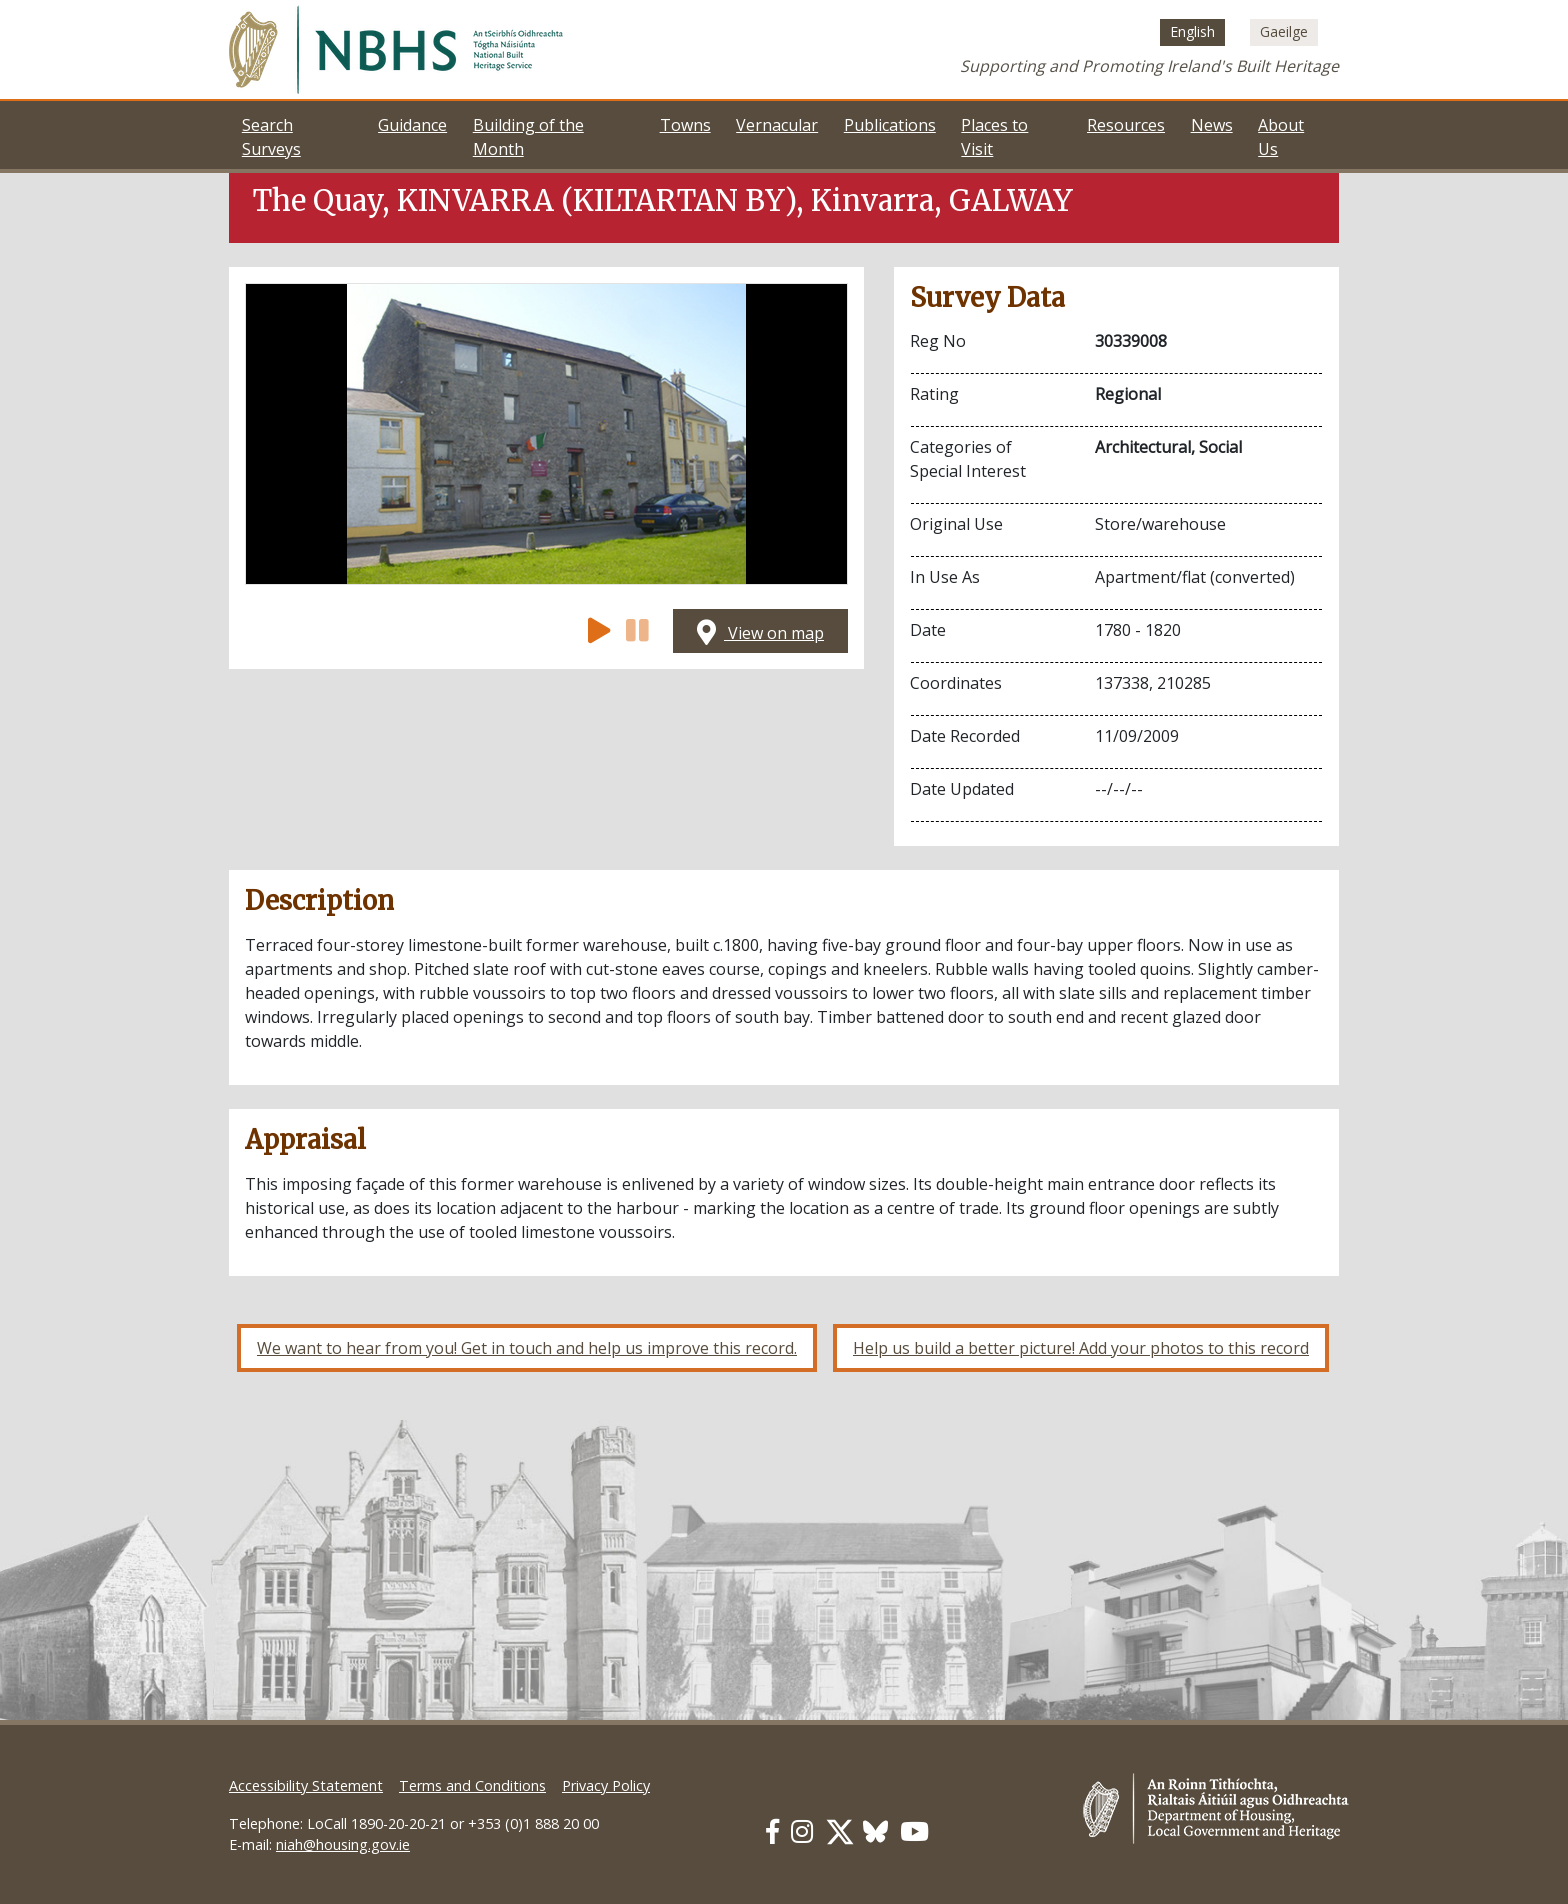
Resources (1126, 125)
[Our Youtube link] (914, 1831)
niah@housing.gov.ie (343, 1844)
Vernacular (777, 125)
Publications (890, 125)
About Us (1281, 137)
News (1212, 125)
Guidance (412, 125)
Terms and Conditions (472, 1785)
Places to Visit (994, 137)
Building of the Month (528, 137)
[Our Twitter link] (840, 1831)
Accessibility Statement (306, 1785)
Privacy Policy (606, 1785)
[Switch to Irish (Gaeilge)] (1284, 32)
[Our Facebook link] (772, 1831)
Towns (685, 125)
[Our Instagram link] (802, 1831)
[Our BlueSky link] (875, 1831)
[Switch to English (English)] (1192, 32)
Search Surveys (271, 137)
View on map (760, 633)
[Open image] (546, 434)
